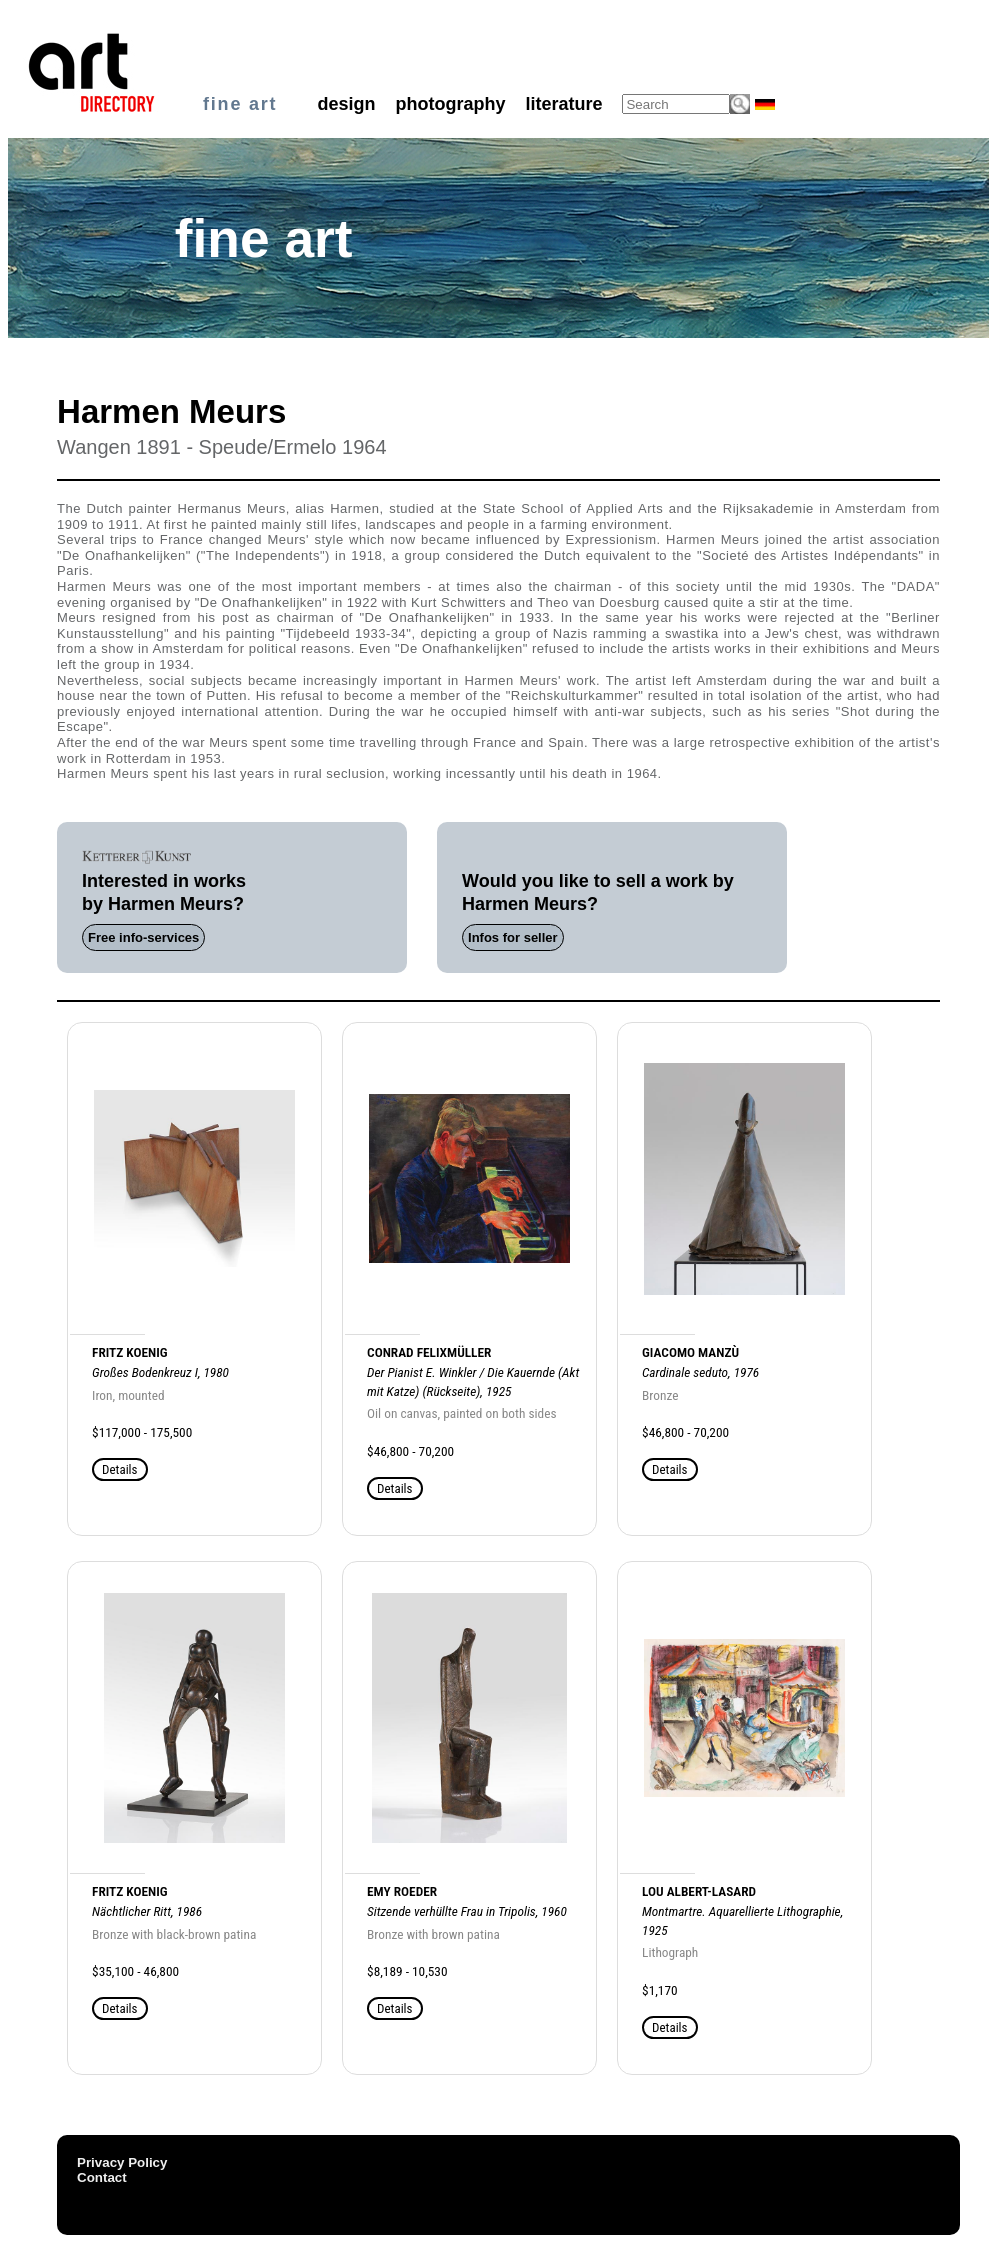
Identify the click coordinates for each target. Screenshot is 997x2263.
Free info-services (143, 937)
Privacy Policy (122, 2162)
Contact (102, 2177)
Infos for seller (513, 937)
